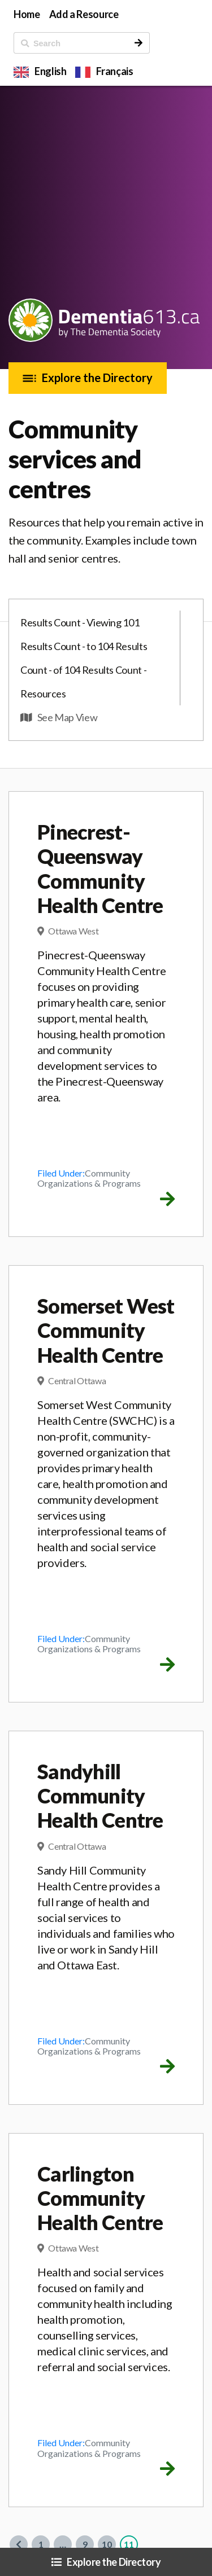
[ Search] (71, 43)
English (50, 71)
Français (114, 71)
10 (107, 2544)
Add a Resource (84, 14)
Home (27, 14)
